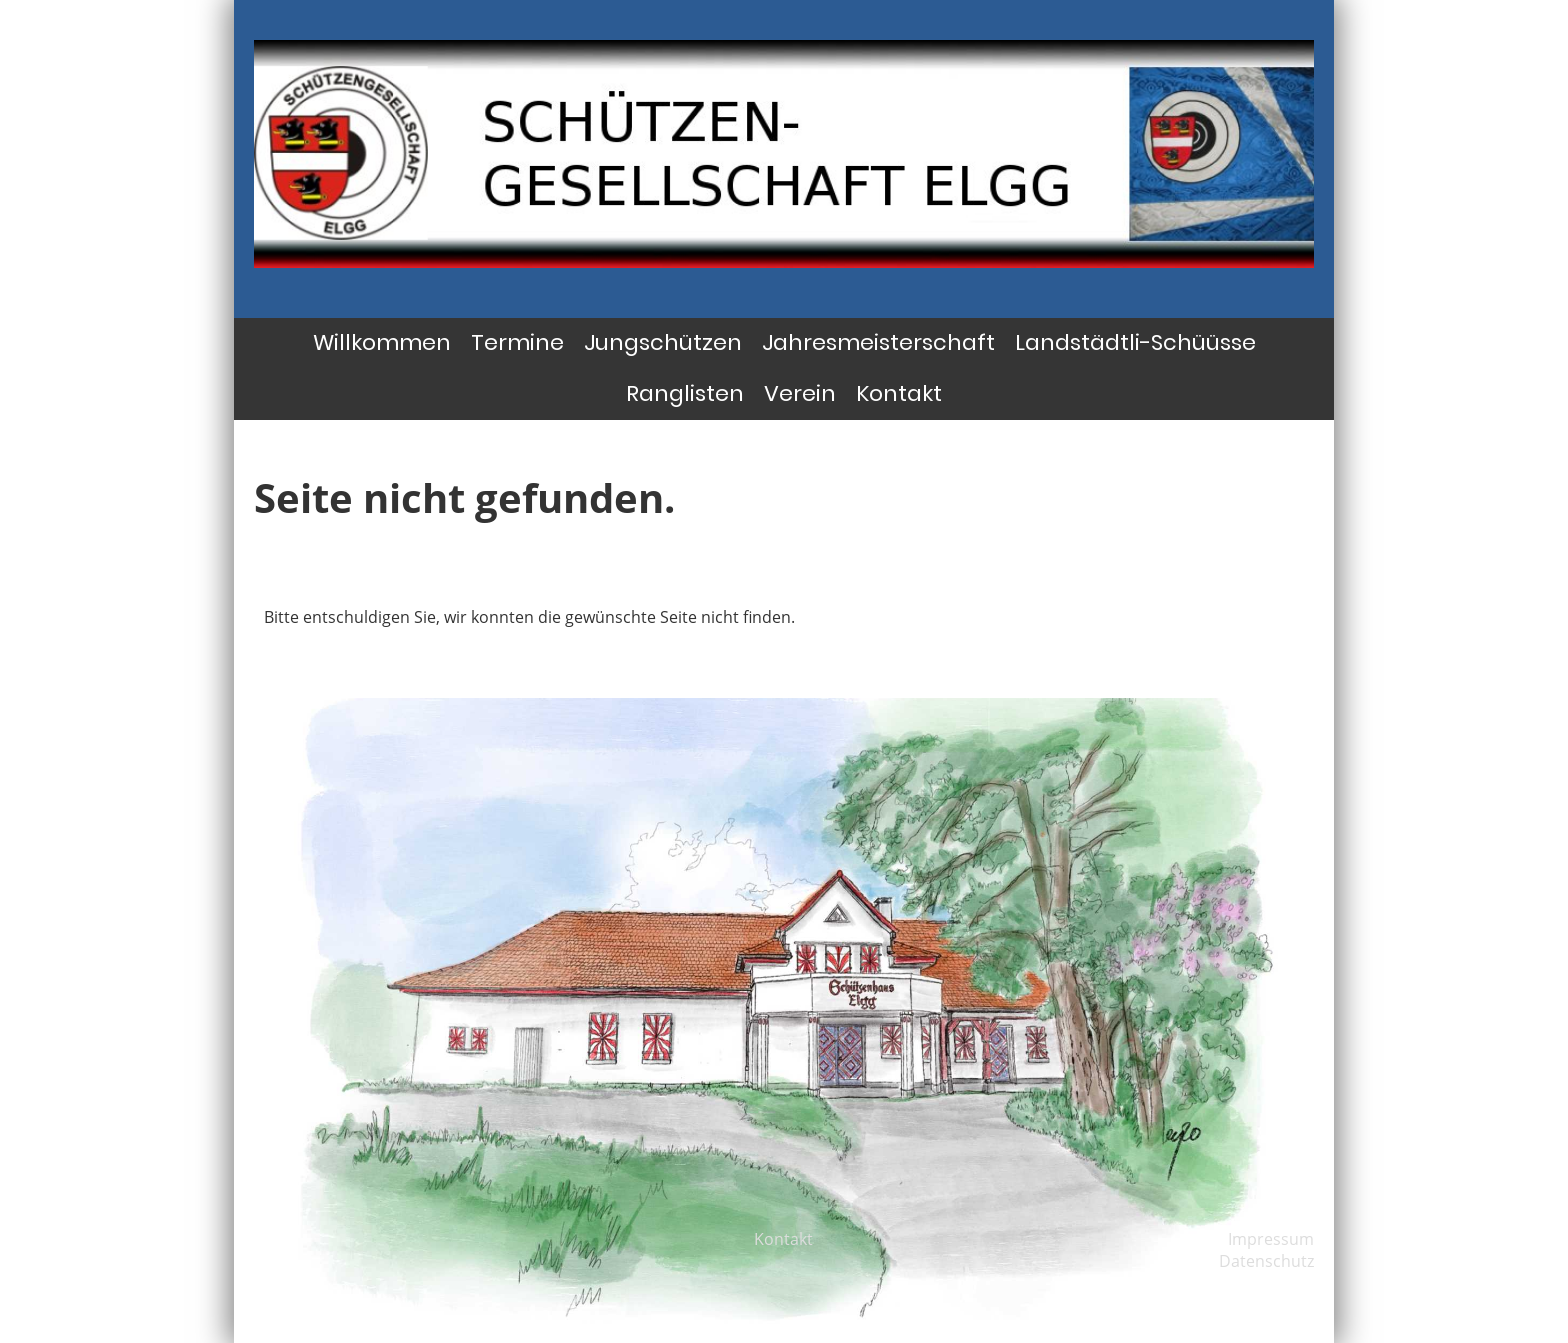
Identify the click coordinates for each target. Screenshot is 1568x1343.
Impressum (1271, 1239)
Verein (800, 393)
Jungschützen (663, 342)
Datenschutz (1266, 1261)
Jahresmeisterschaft (878, 342)
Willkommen (382, 342)
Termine (517, 342)
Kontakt (899, 393)
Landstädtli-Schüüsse (1135, 342)
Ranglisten (685, 393)
